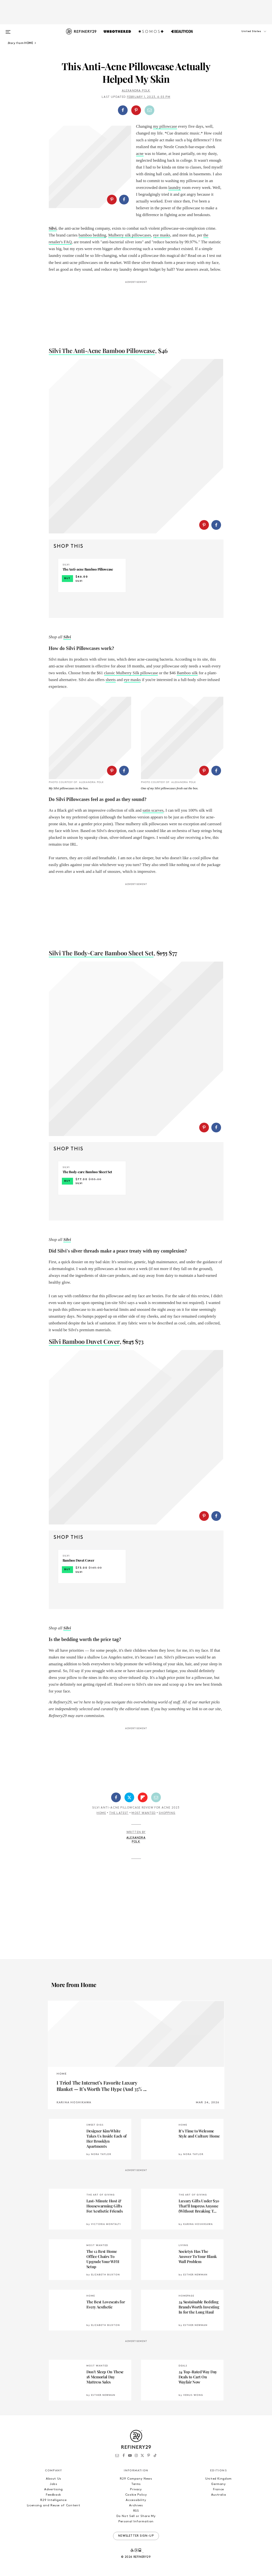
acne (140, 153)
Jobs (53, 2484)
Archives (136, 2505)
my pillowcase (165, 126)
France (218, 2489)
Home (101, 1813)
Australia (218, 2494)
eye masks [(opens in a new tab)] (161, 235)
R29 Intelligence (53, 2500)
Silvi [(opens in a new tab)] (67, 637)
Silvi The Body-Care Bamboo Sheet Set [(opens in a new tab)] (101, 953)
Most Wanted (144, 1813)
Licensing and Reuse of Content (53, 2505)
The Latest (119, 1813)
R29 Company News (136, 2478)
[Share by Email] (149, 110)
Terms (136, 2484)
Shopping (167, 1813)
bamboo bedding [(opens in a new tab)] (92, 235)
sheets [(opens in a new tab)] (111, 679)
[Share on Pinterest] (136, 110)
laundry (174, 187)
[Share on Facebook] (123, 110)
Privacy (136, 2489)
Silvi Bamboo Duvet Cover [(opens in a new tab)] (84, 1341)
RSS (136, 2510)
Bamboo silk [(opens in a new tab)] (187, 673)
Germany (218, 2484)
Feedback (53, 2494)
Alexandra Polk (136, 90)
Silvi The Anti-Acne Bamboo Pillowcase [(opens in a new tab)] (102, 350)
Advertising (53, 2489)
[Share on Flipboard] (143, 1797)
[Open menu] (8, 29)
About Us (53, 2478)
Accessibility (136, 2500)
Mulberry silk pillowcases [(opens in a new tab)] (129, 235)
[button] (245, 36)
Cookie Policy (136, 2494)
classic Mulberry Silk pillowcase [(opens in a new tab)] (131, 673)
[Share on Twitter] (129, 1797)
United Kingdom (218, 2478)
